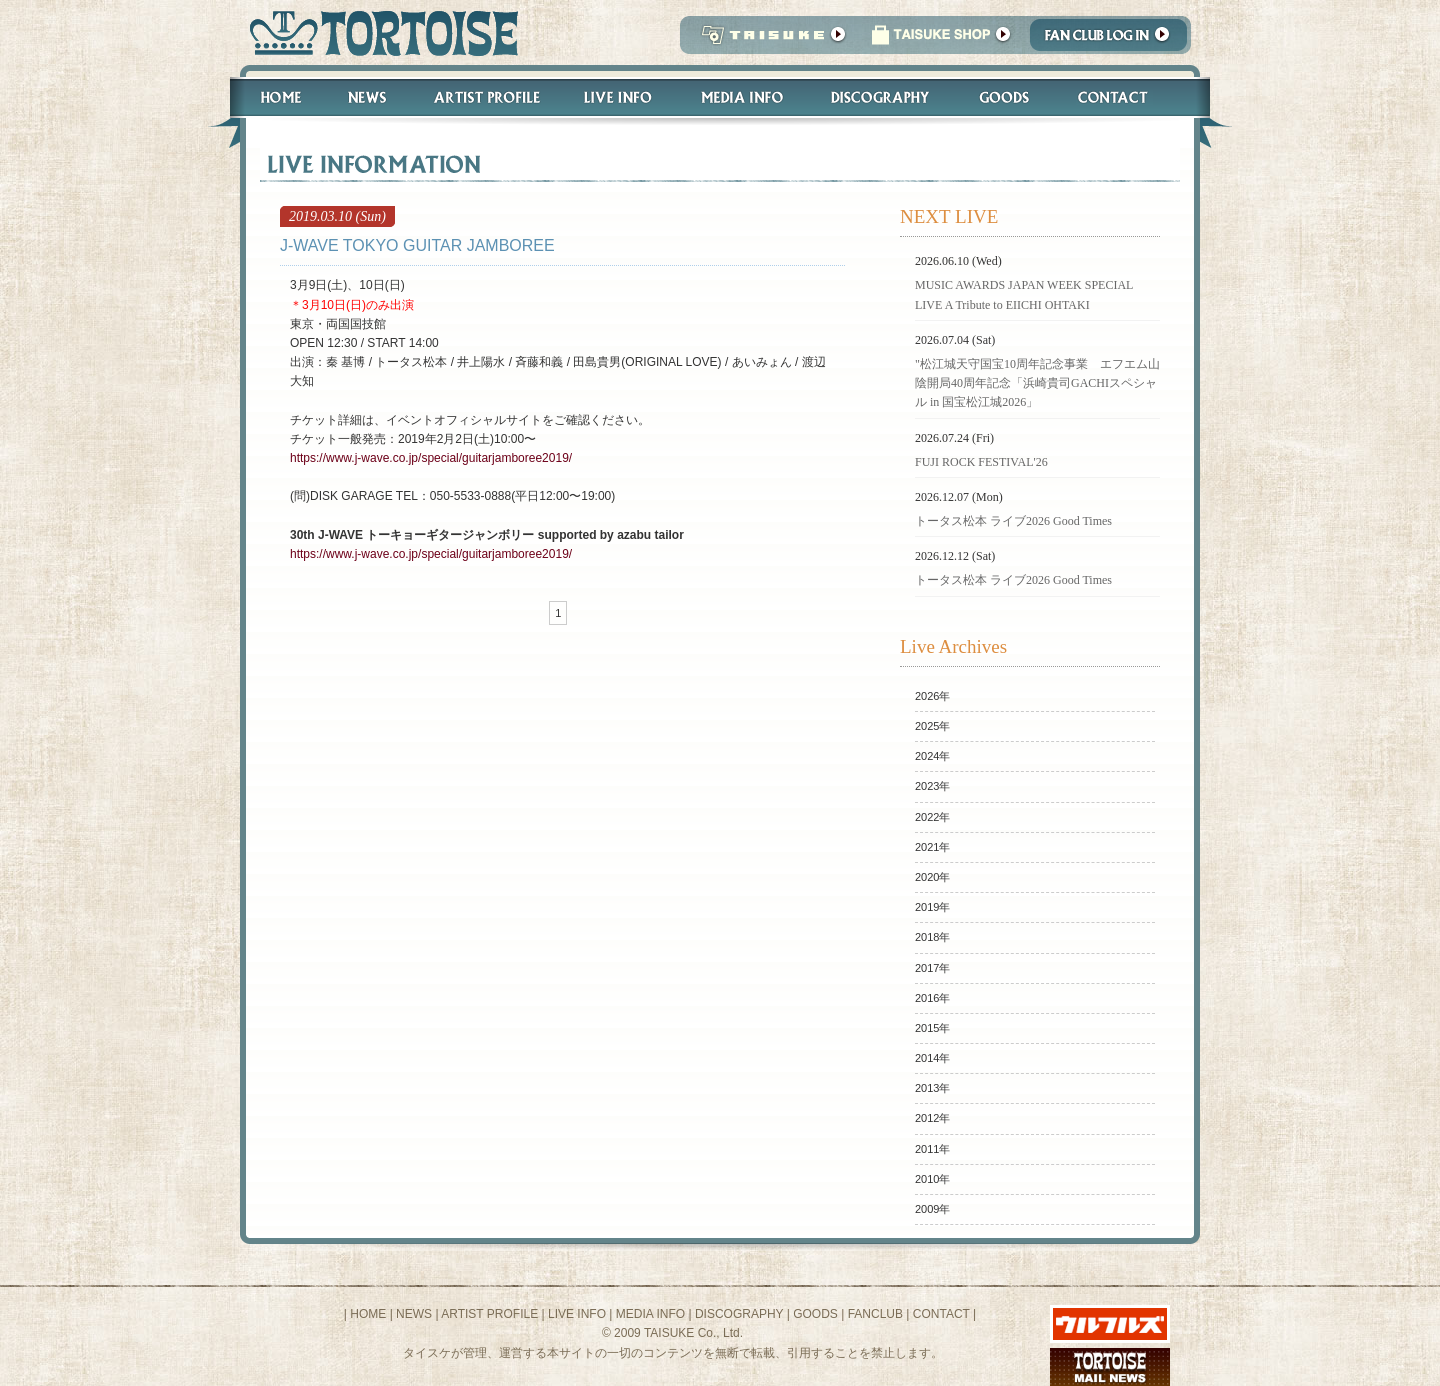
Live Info (618, 97)
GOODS (815, 1314)
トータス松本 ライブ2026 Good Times (1013, 521)
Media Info (742, 97)
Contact (1123, 97)
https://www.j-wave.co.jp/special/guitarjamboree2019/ (431, 458)
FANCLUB (875, 1314)
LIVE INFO (577, 1314)
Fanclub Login (1113, 40)
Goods (1006, 97)
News (366, 97)
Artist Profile (485, 97)
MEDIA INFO (650, 1314)
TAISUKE (769, 40)
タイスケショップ (941, 40)
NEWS (414, 1314)
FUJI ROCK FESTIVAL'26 (981, 462)
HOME (368, 1314)
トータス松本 (377, 32)
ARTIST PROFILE (489, 1314)
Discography (881, 97)
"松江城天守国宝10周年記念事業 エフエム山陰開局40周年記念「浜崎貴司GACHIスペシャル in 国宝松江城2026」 (1037, 383)
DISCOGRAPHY (739, 1314)
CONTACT (941, 1314)
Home (272, 97)
